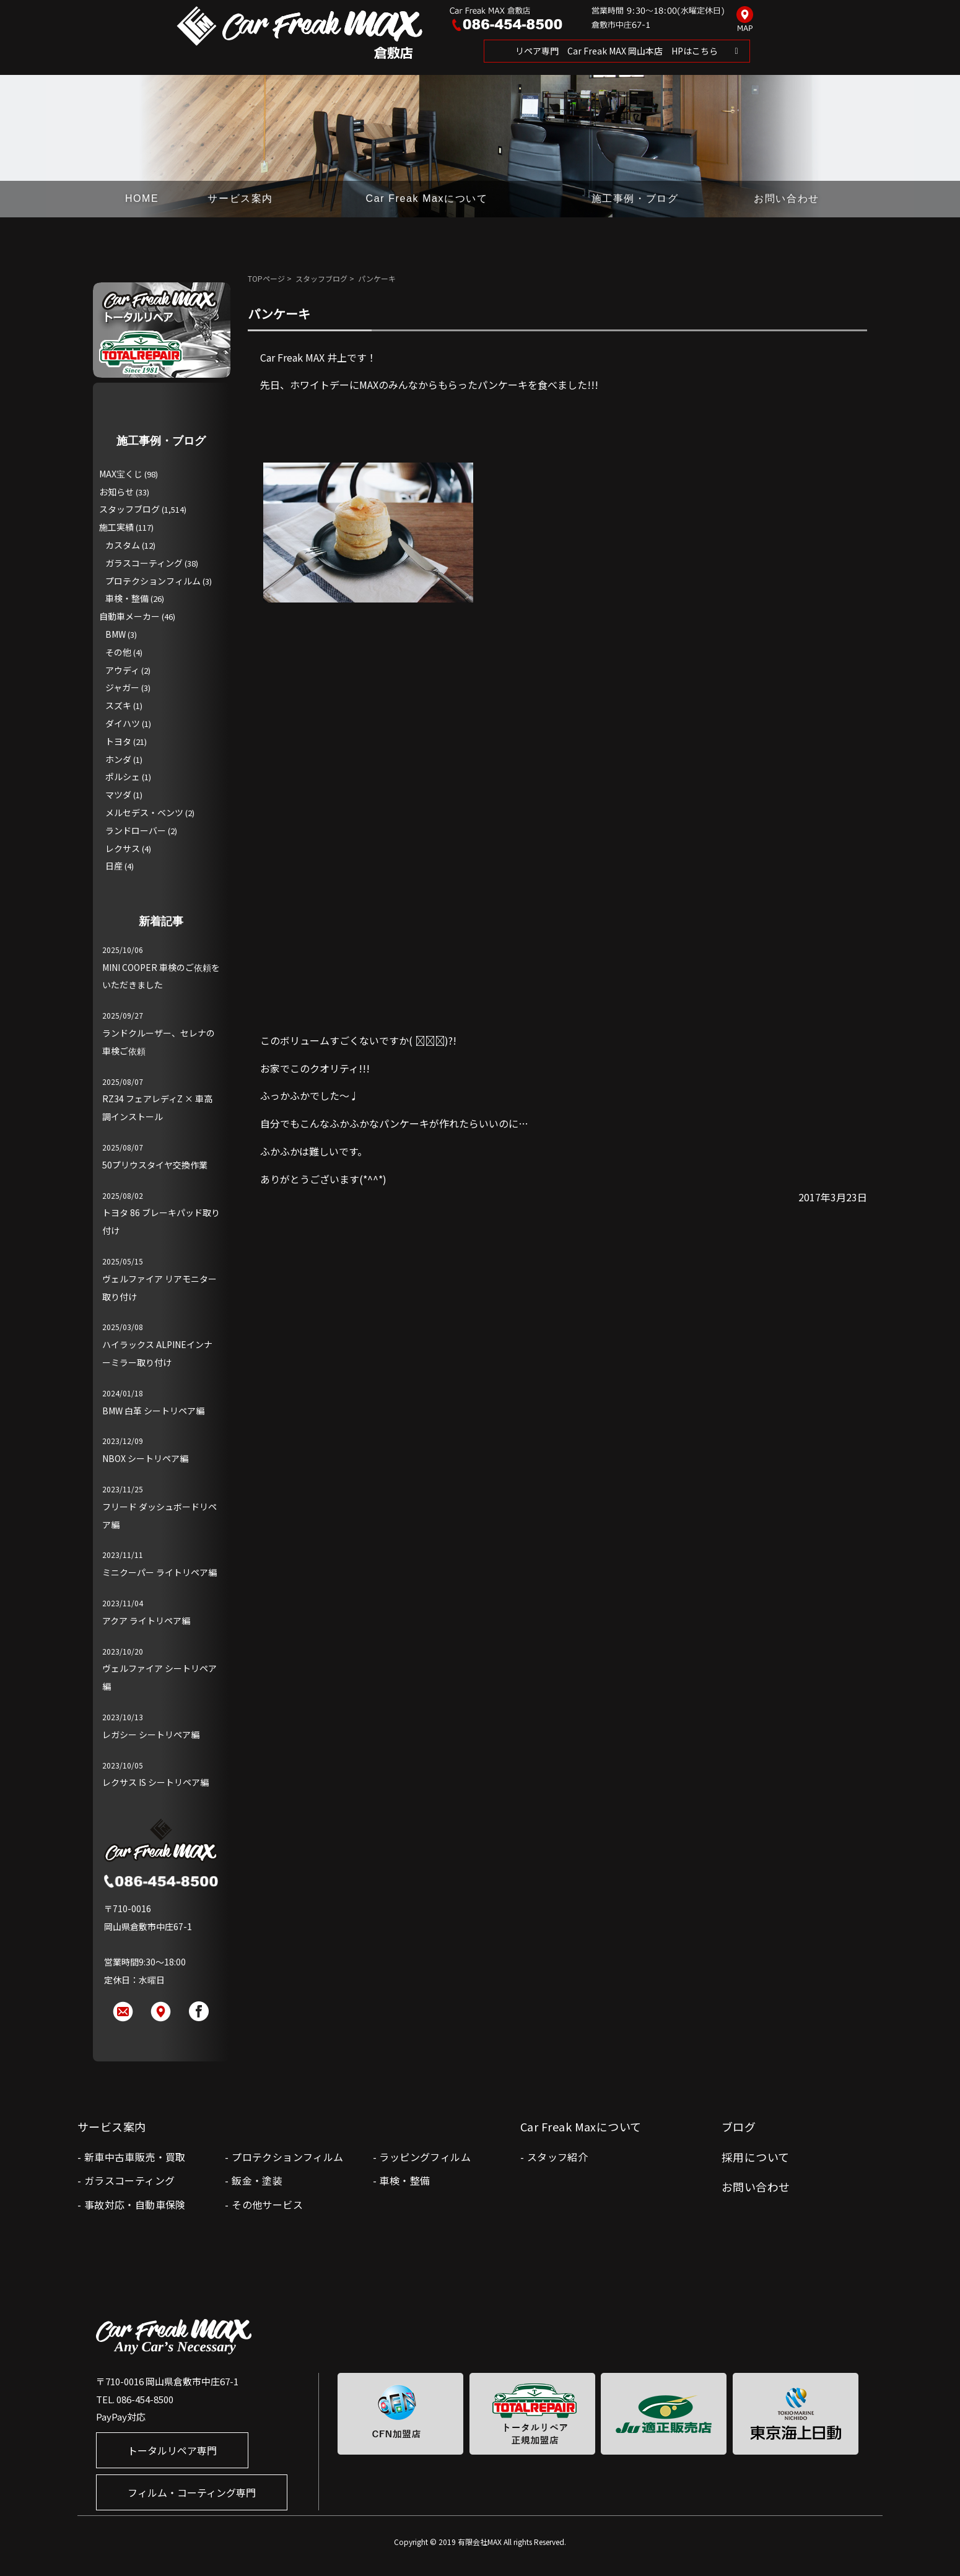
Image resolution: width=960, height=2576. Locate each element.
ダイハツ (122, 723)
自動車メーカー (129, 616)
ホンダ (118, 759)
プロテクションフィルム (153, 581)
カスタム (122, 545)
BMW (115, 634)
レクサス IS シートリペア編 (155, 1782)
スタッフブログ (321, 278)
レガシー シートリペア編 (150, 1734)
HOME (142, 198)
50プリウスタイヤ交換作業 (154, 1165)
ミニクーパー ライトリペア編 (159, 1572)
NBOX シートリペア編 (145, 1458)
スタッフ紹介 (557, 2156)
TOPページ (266, 278)
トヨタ (118, 741)
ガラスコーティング (144, 563)
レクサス (122, 848)
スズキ (118, 705)
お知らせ (116, 491)
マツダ (118, 794)
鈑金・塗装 (257, 2180)
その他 (118, 652)
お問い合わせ (786, 198)
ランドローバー (135, 830)
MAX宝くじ (120, 474)
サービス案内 (240, 198)
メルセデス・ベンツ (144, 812)
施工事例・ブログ (635, 198)
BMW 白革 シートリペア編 (153, 1410)
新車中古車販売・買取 (135, 2156)
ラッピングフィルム (425, 2156)
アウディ (122, 670)
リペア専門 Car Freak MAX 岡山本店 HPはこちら (616, 51)
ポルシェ (122, 776)
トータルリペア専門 (172, 2450)
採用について (756, 2157)
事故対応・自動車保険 (135, 2204)
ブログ (739, 2126)
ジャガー (122, 687)
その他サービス (267, 2204)
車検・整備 (127, 598)
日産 (114, 865)
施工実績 (116, 527)
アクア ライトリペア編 (146, 1620)
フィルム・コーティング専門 (192, 2492)
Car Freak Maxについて (427, 198)
